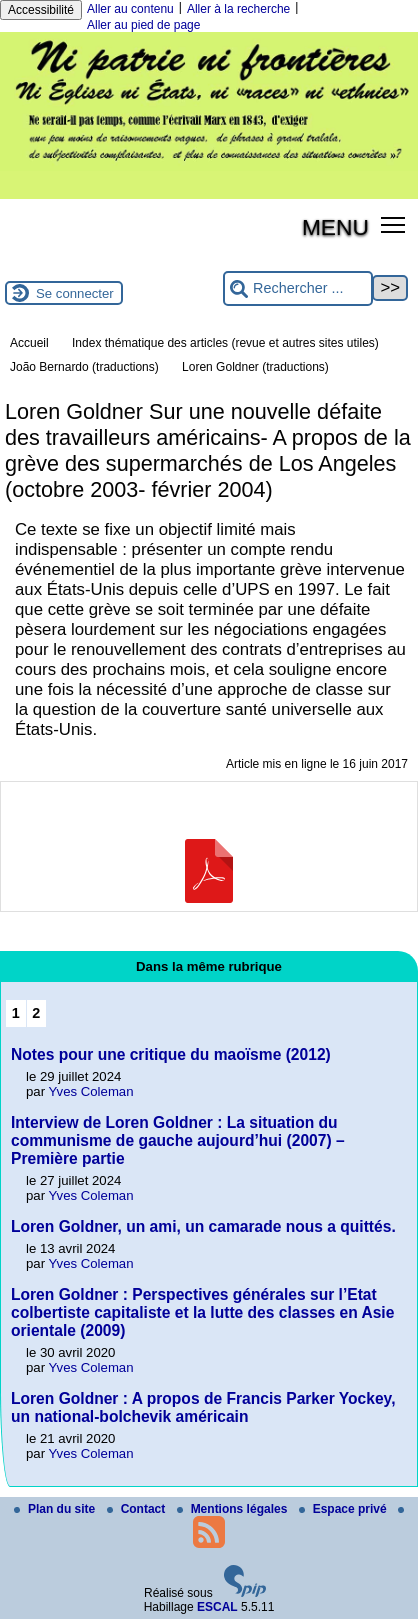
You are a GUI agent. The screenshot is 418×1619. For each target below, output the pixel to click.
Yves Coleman (91, 1091)
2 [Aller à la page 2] (36, 1013)
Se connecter (75, 293)
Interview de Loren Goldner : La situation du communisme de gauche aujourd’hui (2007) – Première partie (178, 1140)
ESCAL (217, 1607)
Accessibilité (41, 10)
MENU (335, 227)
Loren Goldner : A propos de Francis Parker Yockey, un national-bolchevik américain (203, 1407)
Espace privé (344, 1509)
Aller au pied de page (143, 25)
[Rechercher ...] (298, 288)
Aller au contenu (130, 9)
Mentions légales (234, 1509)
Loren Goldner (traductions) (255, 367)
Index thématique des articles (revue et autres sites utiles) (225, 343)
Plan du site (56, 1509)
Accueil (29, 343)
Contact (138, 1509)
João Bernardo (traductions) (84, 367)
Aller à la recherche (238, 9)
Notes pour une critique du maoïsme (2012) (171, 1054)
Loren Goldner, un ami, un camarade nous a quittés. (203, 1226)
